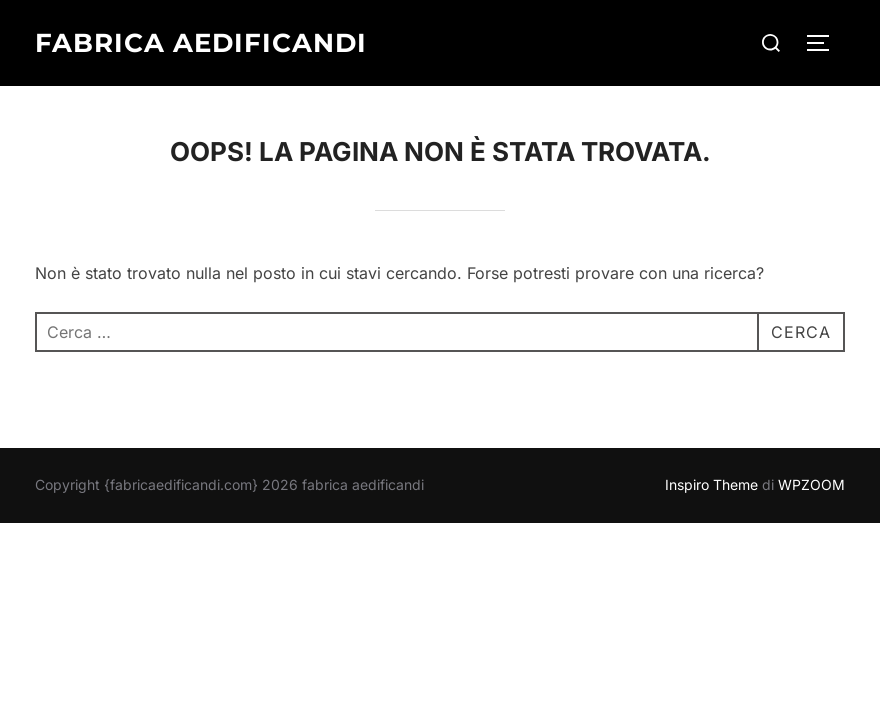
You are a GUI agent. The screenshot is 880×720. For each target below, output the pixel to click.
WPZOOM (811, 484)
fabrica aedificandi (201, 43)
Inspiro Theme (711, 484)
